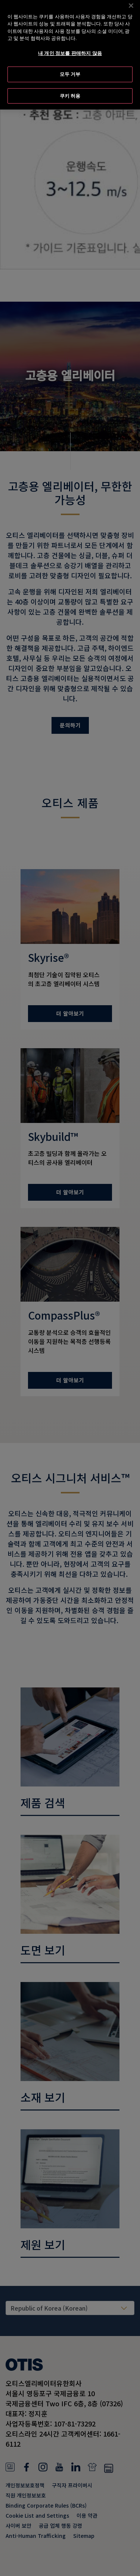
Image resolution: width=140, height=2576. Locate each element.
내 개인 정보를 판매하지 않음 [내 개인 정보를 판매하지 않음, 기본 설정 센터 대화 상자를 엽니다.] (70, 44)
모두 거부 (70, 65)
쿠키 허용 (70, 87)
